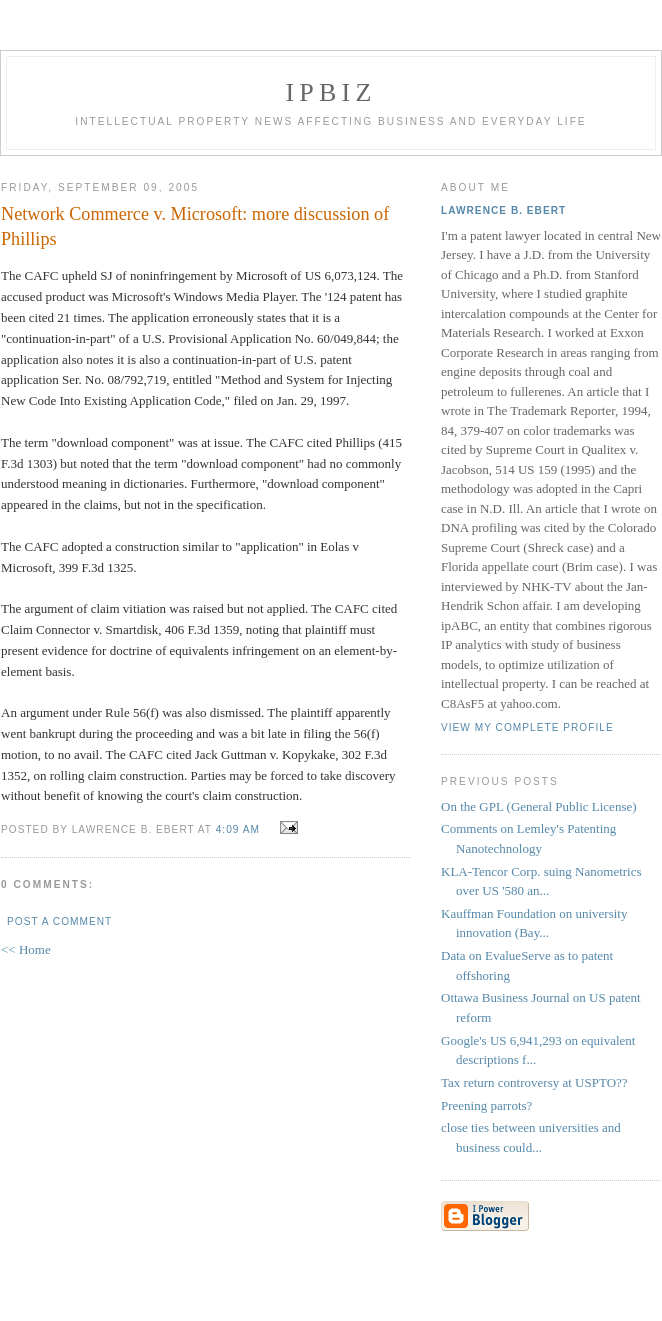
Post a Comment (59, 921)
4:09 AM (238, 829)
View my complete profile (527, 727)
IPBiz (331, 92)
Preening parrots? (486, 1105)
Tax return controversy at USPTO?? (534, 1082)
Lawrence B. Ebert (503, 210)
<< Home (26, 949)
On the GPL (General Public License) (539, 806)
